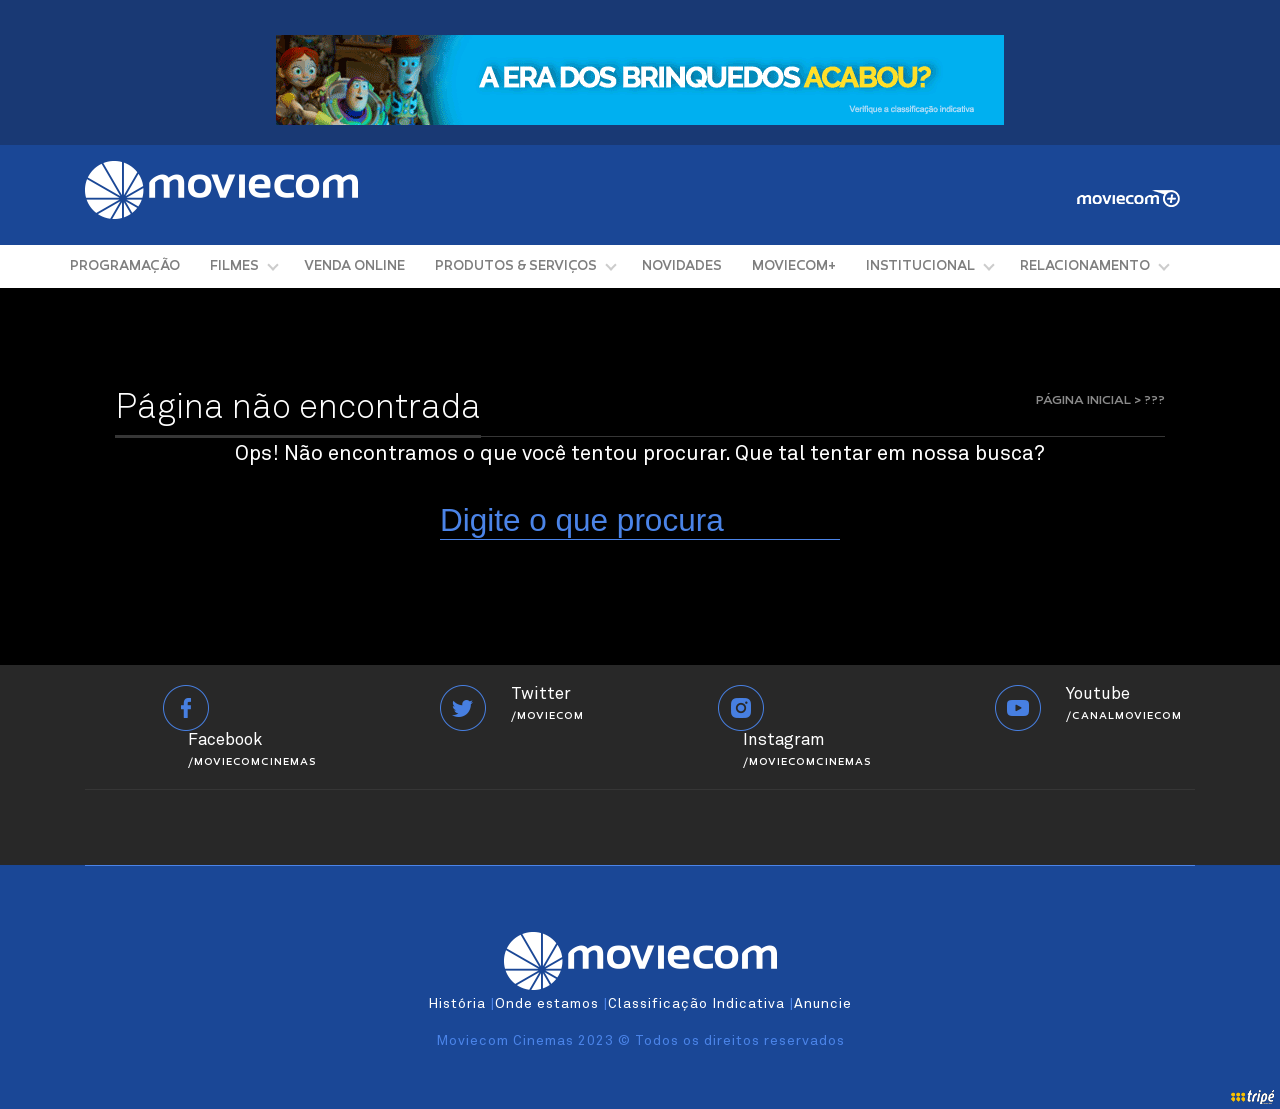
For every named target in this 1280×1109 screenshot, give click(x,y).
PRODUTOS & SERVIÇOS (516, 266)
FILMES (234, 266)
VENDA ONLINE (354, 266)
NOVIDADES (682, 266)
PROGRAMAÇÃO (125, 266)
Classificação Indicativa (696, 1004)
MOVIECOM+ (794, 266)
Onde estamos (547, 1004)
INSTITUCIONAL (920, 266)
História (457, 1004)
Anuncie (823, 1004)
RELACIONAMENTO (1085, 266)
